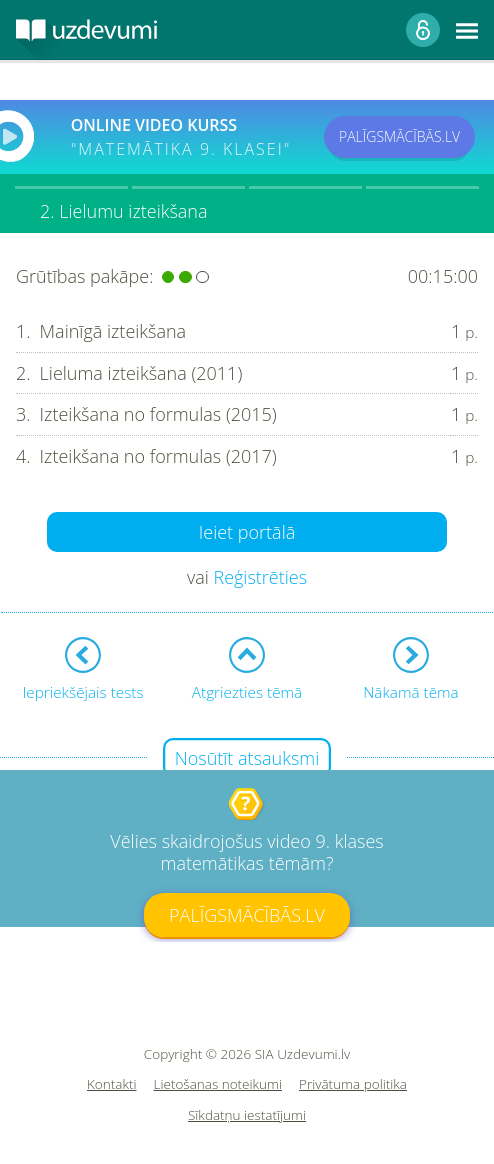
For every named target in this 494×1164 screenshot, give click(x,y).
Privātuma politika (353, 1084)
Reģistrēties (260, 577)
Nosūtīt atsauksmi (247, 758)
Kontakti (112, 1084)
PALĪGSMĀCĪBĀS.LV (399, 136)
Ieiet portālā (247, 532)
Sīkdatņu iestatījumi (247, 1115)
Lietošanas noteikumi (218, 1084)
